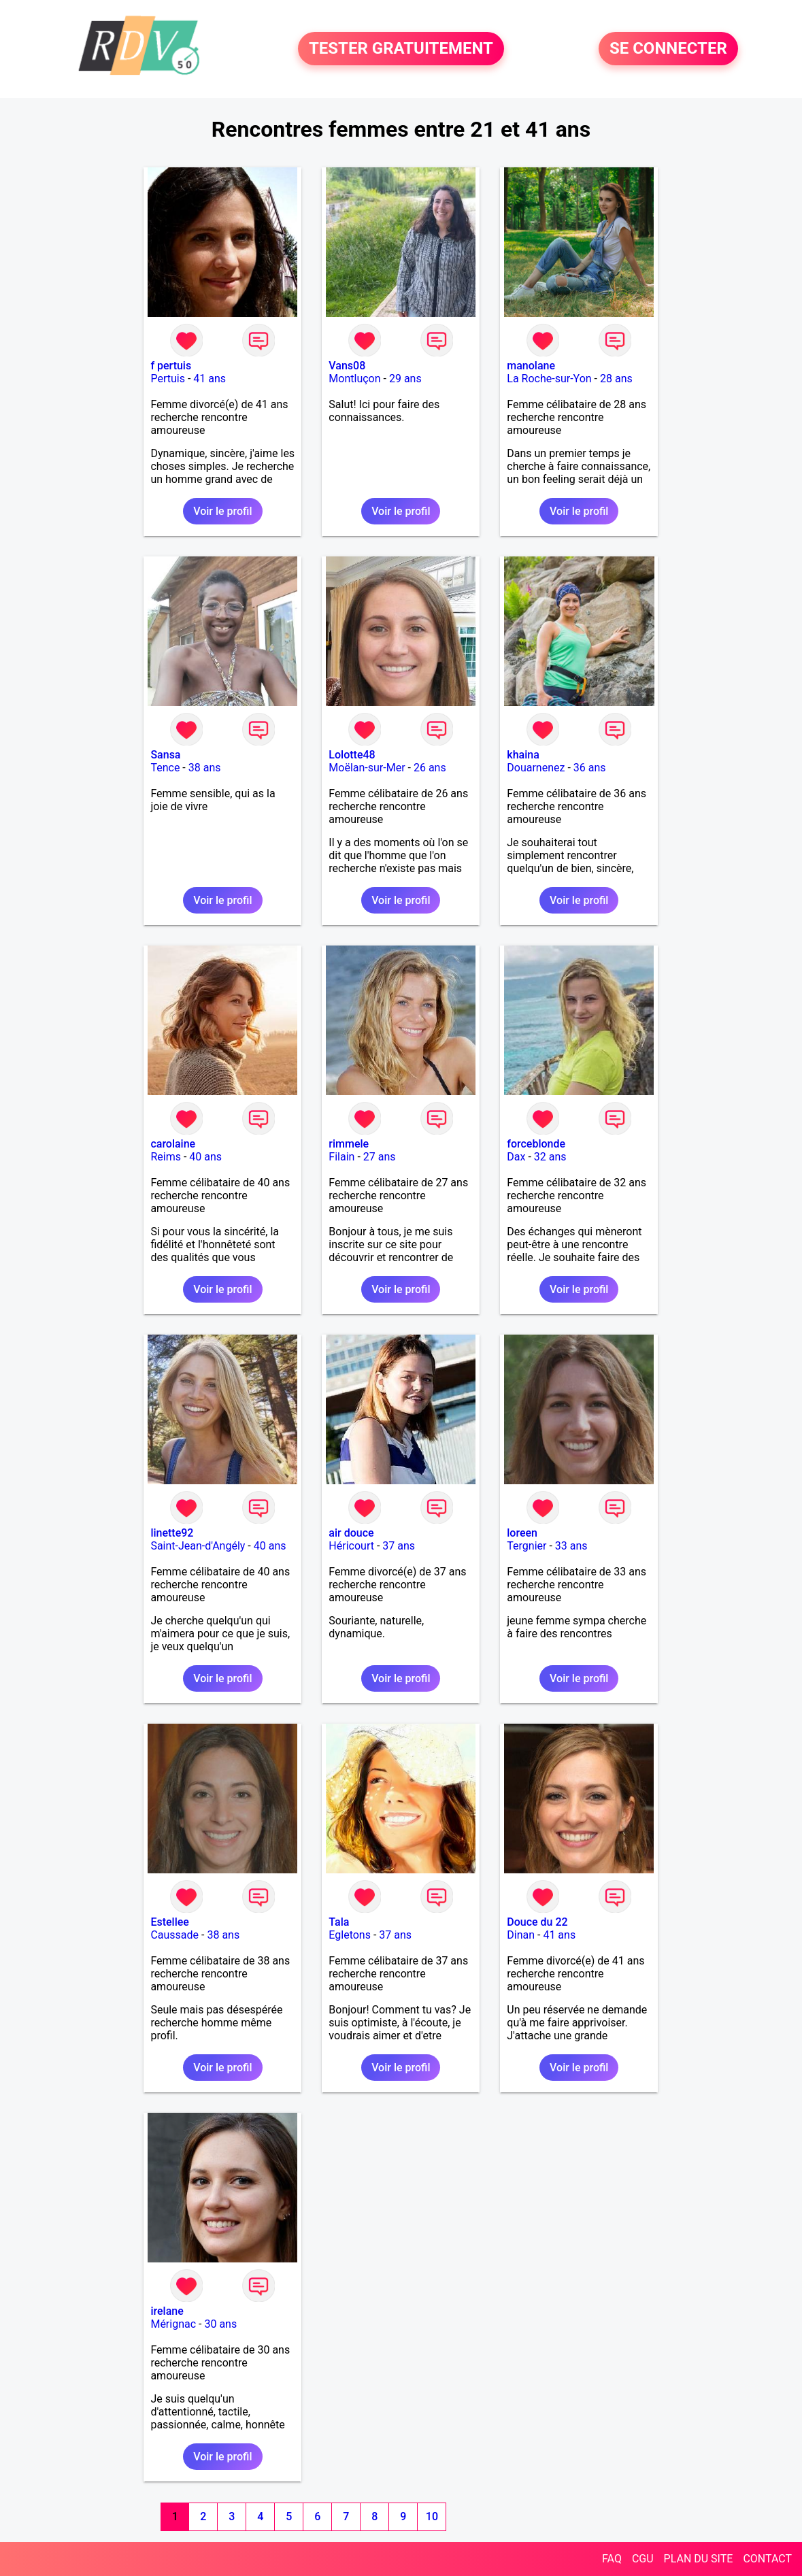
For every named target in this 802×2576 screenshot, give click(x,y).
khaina (523, 754)
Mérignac (173, 2324)
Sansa (165, 754)
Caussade (174, 1934)
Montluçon (354, 378)
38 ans (204, 767)
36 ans (589, 767)
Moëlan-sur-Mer (367, 767)
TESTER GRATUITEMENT (401, 48)
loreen (522, 1532)
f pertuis (170, 365)
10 (432, 2516)
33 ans (571, 1545)
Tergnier (526, 1545)
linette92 (171, 1532)
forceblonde (536, 1143)
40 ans (205, 1156)
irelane (166, 2311)
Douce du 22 (537, 1922)
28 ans (616, 378)
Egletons (350, 1934)
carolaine (172, 1143)
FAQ (612, 2558)
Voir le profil (222, 511)
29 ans (405, 378)
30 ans (220, 2324)
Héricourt (351, 1545)
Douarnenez (536, 767)
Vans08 (347, 365)
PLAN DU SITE (698, 2558)
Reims (165, 1156)
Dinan (521, 1934)
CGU (643, 2558)
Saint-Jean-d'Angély (197, 1545)
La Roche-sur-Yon (549, 378)
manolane (531, 365)
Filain (341, 1156)
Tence (165, 767)
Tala (339, 1922)
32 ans (550, 1156)
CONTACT (767, 2558)
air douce (351, 1532)
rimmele (349, 1143)
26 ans (430, 767)
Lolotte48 (352, 754)
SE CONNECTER (668, 48)
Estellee (169, 1922)
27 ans (379, 1156)
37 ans (398, 1545)
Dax (516, 1156)
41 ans (209, 378)
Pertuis (167, 378)
